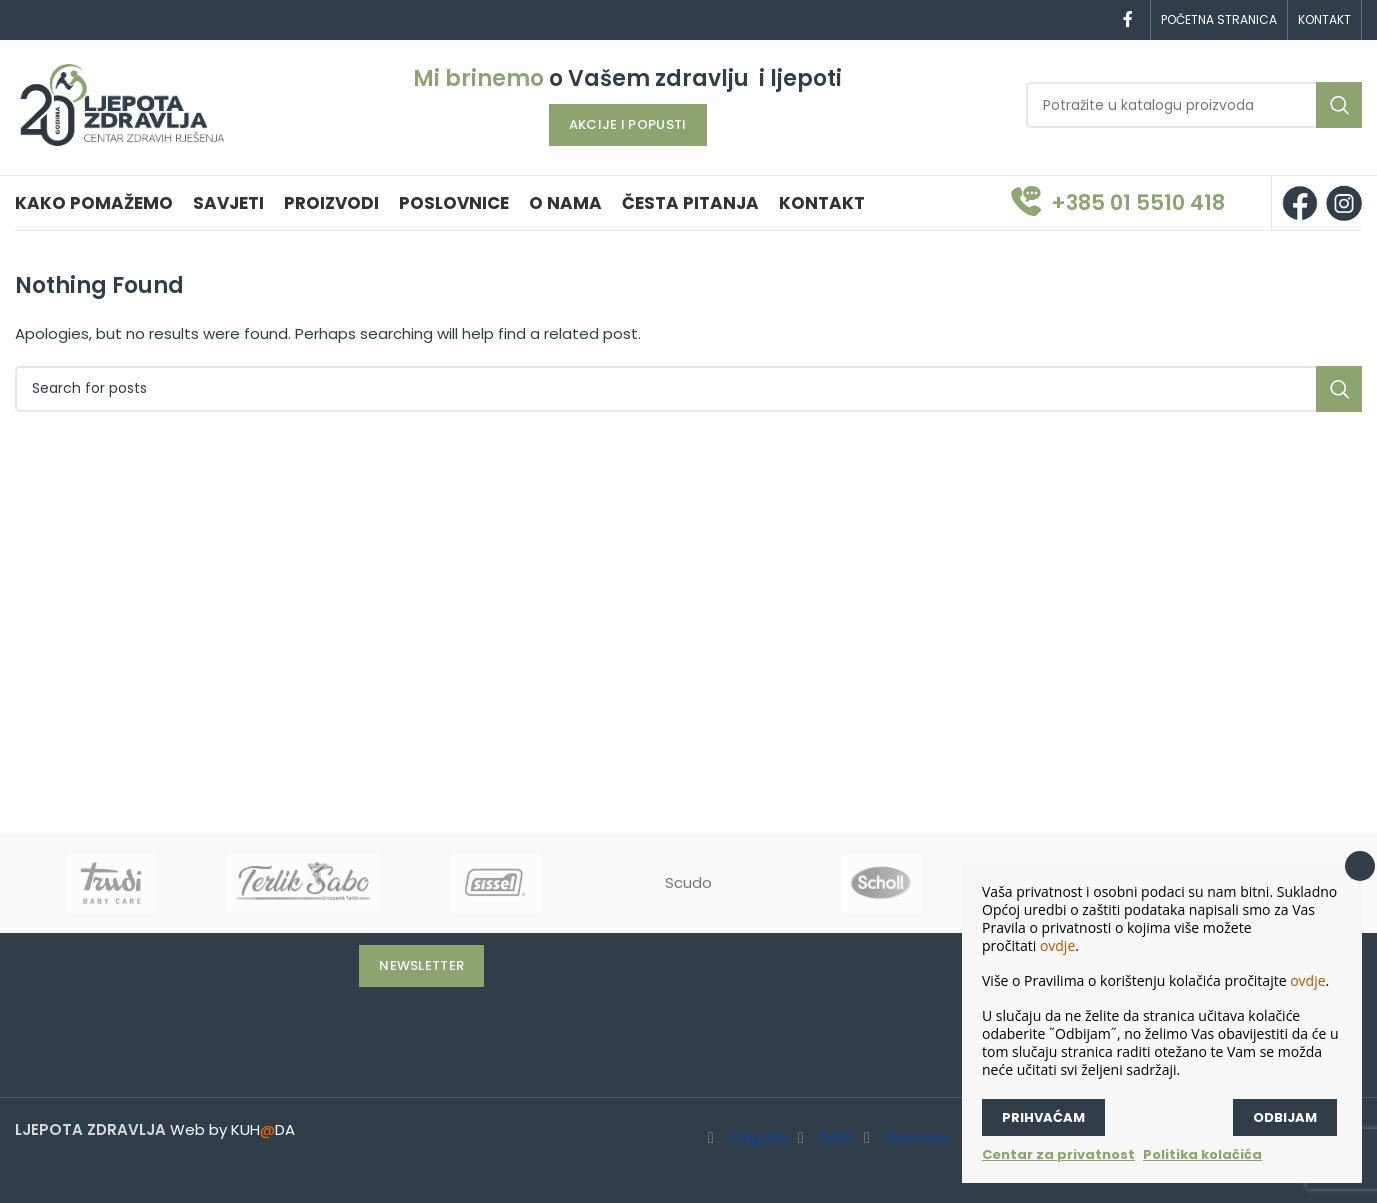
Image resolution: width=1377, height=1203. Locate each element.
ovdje (1057, 945)
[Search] (1194, 105)
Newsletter (421, 965)
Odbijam (1285, 1117)
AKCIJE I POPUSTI (628, 124)
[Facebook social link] (1128, 19)
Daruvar (919, 1138)
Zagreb (759, 1138)
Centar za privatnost (1058, 1154)
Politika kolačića (1202, 1154)
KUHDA (263, 1129)
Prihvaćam (1043, 1117)
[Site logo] (122, 103)
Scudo (688, 882)
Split (837, 1138)
